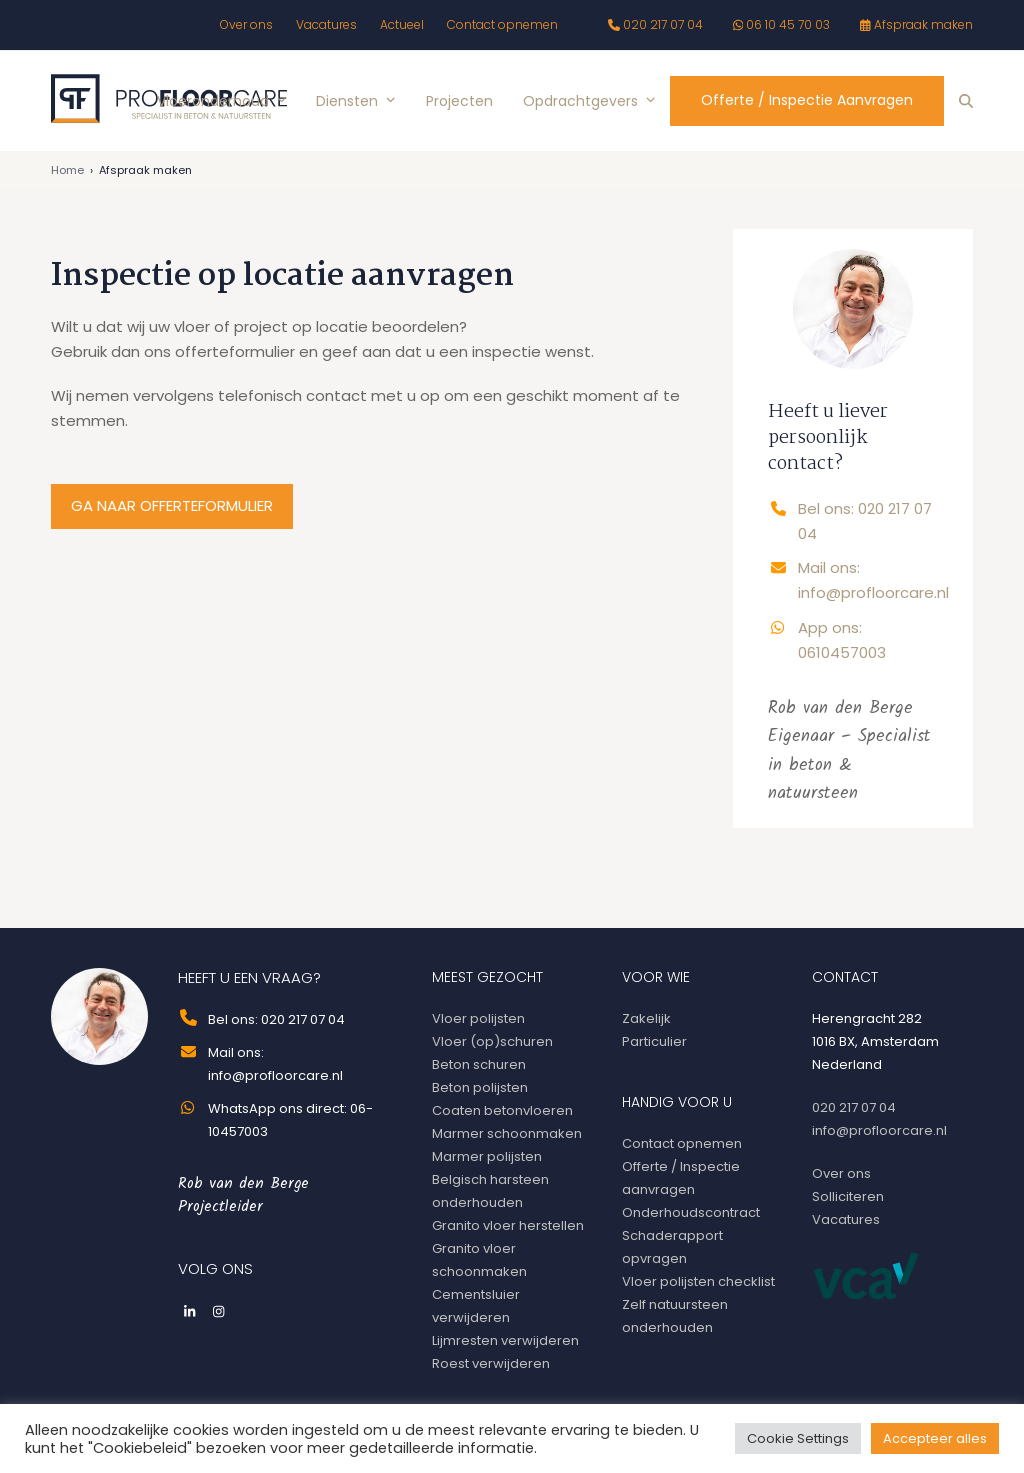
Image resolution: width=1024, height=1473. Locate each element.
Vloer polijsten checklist (698, 1281)
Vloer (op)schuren (492, 1041)
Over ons (841, 1173)
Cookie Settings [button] (798, 1438)
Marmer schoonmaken (507, 1133)
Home (67, 170)
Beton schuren (479, 1064)
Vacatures (846, 1219)
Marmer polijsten (487, 1156)
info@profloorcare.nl (879, 1130)
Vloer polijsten (478, 1018)
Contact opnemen (682, 1143)
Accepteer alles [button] (935, 1438)
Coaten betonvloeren (502, 1110)
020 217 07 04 (663, 24)
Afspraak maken (923, 24)
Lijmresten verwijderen (505, 1340)
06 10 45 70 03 (788, 24)
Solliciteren (848, 1196)
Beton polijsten (480, 1087)
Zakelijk (646, 1018)
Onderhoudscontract (691, 1212)
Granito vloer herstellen (508, 1225)
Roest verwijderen (491, 1363)
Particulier (654, 1041)
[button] (966, 101)
